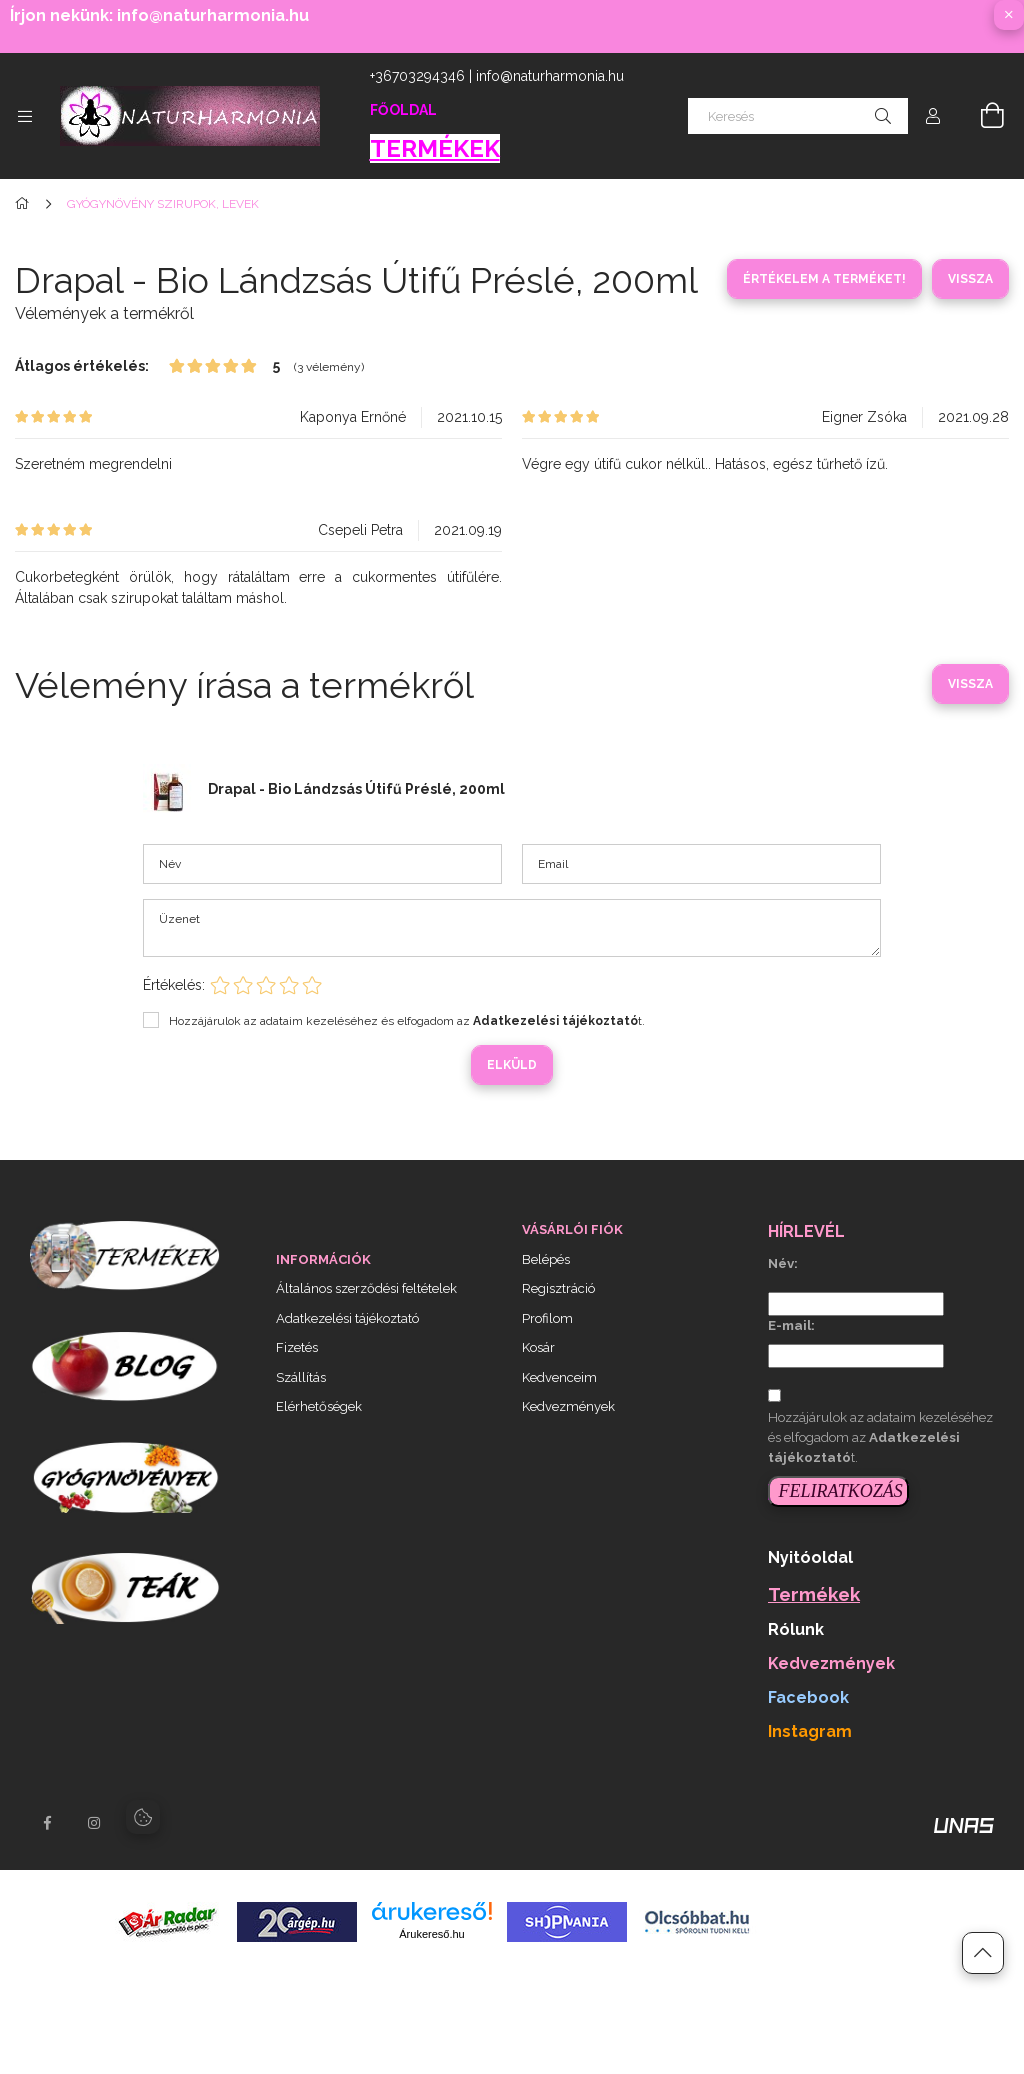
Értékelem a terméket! (824, 279)
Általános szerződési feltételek (366, 1288)
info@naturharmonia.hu (550, 76)
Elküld (512, 1065)
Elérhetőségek (319, 1406)
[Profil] (933, 116)
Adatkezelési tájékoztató (347, 1318)
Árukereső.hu (431, 1934)
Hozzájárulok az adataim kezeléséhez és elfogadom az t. (407, 1021)
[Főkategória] (25, 204)
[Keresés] (798, 116)
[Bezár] (1009, 15)
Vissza (970, 279)
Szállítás (301, 1377)
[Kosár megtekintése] (981, 116)
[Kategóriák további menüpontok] (25, 116)
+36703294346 (417, 76)
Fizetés (297, 1347)
